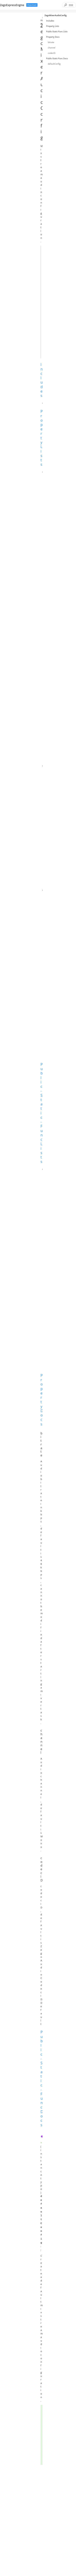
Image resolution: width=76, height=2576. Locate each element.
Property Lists (42, 438)
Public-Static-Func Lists (56, 31)
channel (51, 47)
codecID (51, 53)
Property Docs (42, 1399)
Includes (42, 380)
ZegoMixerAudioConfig (56, 15)
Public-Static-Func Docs (57, 58)
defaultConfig (54, 63)
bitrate (51, 42)
